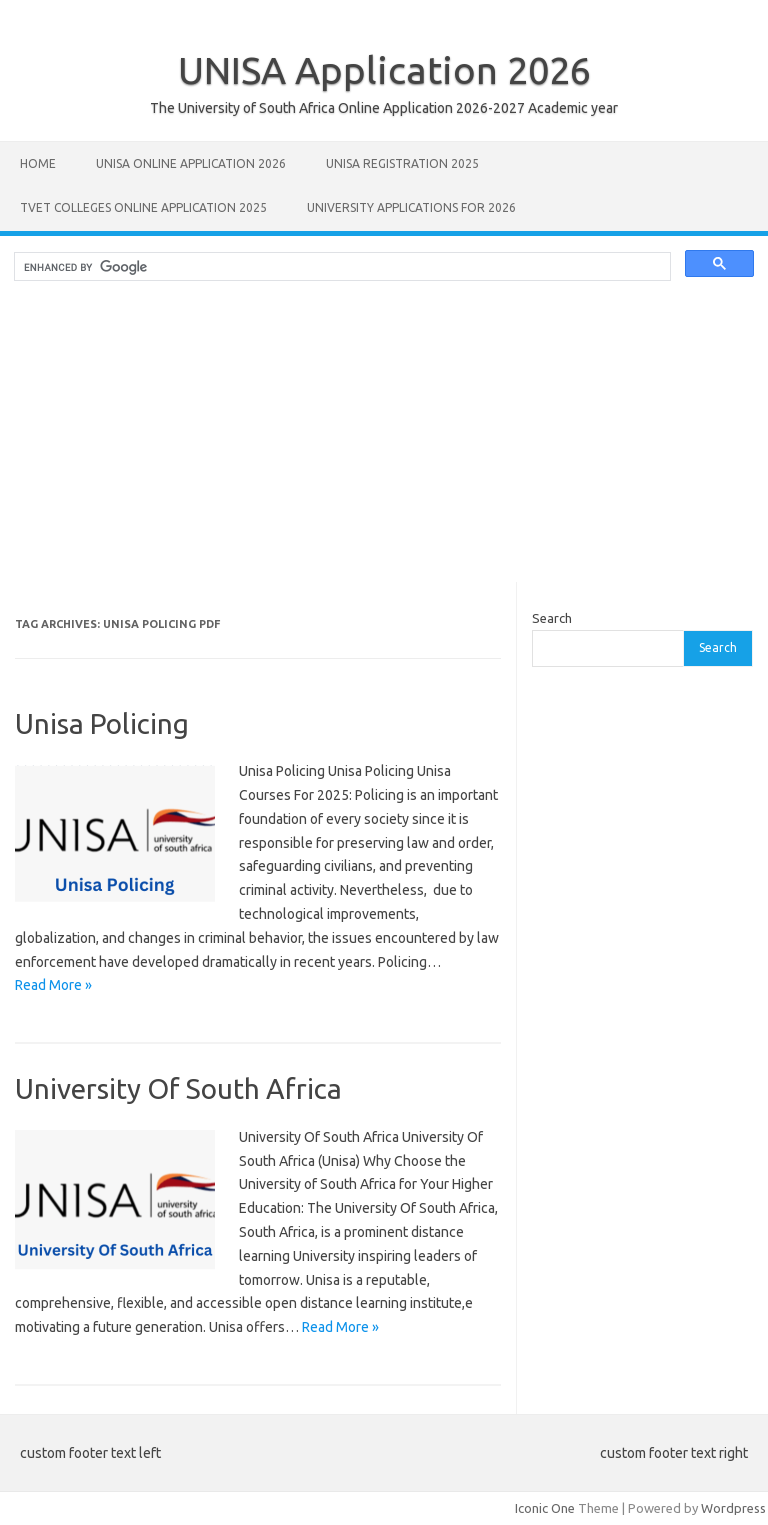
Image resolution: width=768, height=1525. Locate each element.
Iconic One (545, 1508)
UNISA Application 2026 (384, 70)
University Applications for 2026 (411, 207)
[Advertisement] (384, 442)
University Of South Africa (178, 1088)
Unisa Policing (102, 723)
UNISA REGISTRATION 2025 (402, 163)
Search (552, 618)
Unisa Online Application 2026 (191, 163)
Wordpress (733, 1508)
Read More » (53, 985)
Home (38, 163)
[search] (340, 267)
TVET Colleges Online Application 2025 (143, 207)
